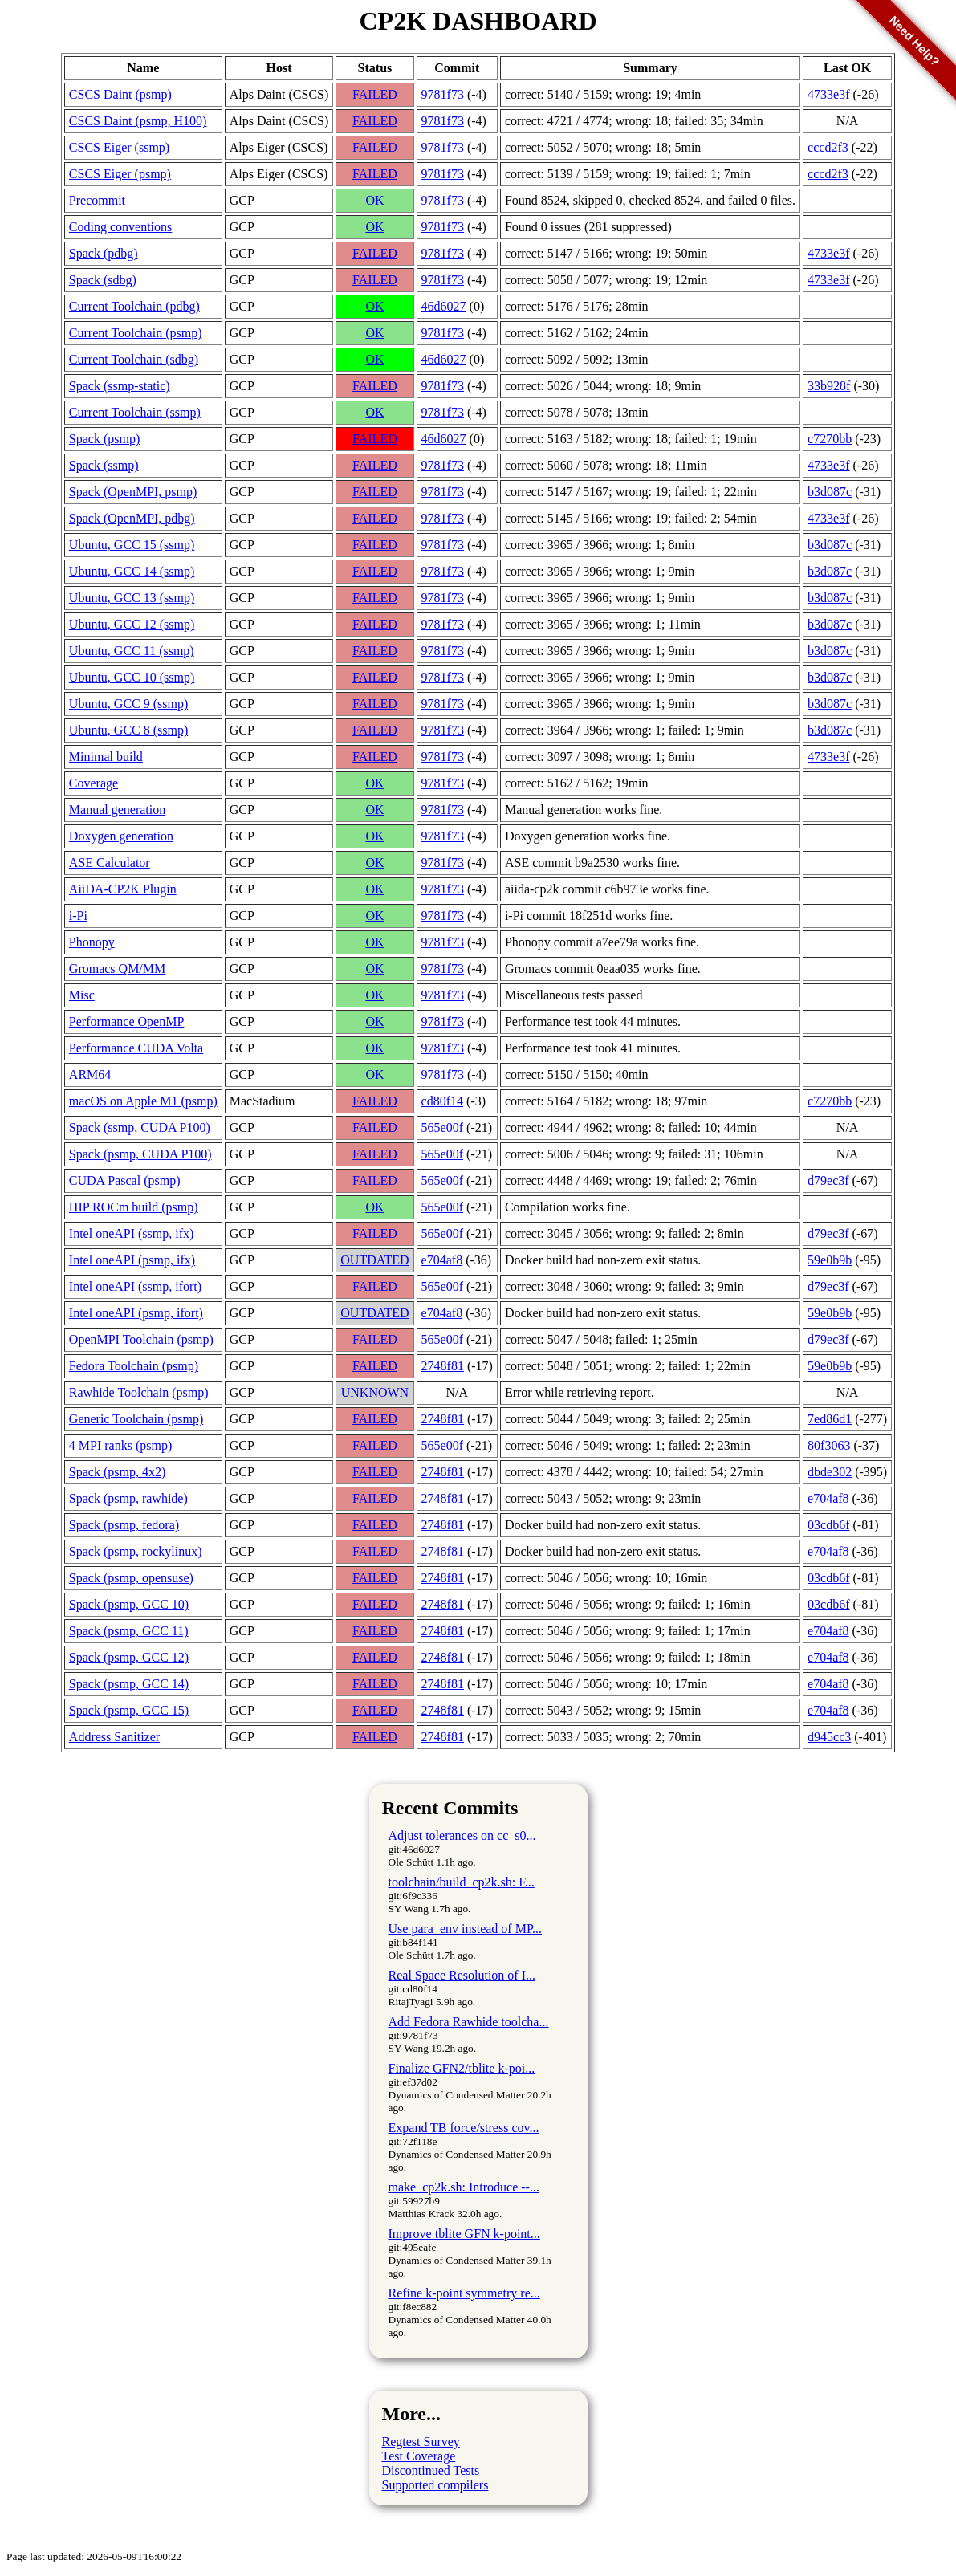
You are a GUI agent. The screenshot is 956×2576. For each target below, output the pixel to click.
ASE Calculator (109, 862)
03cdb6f (828, 1525)
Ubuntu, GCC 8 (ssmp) (128, 730)
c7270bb (830, 439)
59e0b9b (830, 1260)
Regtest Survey (421, 2441)
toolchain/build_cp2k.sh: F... (462, 1882)
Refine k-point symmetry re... (464, 2293)
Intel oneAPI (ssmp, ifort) (135, 1286)
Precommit (97, 200)
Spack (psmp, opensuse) (131, 1578)
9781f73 (442, 94)
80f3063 (829, 1445)
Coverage (93, 783)
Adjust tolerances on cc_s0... (462, 1835)
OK (374, 200)
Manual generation (117, 809)
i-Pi (78, 915)
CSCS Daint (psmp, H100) (138, 121)
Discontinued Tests (431, 2470)
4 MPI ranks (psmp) (120, 1445)
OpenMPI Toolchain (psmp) (141, 1339)
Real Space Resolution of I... (462, 1975)
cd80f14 (442, 1101)
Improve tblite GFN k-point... (464, 2233)
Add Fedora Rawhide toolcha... (469, 2022)
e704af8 (442, 1260)
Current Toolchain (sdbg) (133, 359)
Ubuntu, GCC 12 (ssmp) (131, 624)
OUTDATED (374, 1260)
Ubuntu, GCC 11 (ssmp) (131, 650)
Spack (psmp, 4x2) (117, 1472)
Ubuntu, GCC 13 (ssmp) (131, 597)
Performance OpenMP (127, 1021)
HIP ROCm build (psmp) (133, 1207)
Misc (82, 995)
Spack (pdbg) (103, 253)
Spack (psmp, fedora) (124, 1525)
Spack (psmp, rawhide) (128, 1498)
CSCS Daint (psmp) (120, 94)
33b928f (829, 386)
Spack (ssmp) (104, 465)
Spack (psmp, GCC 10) (129, 1604)
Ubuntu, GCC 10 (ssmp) (131, 677)
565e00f (442, 1127)
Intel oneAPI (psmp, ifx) (132, 1260)
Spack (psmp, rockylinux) (135, 1551)
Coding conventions (120, 227)
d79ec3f (828, 1180)
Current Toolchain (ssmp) (135, 412)
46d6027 (443, 306)
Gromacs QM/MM (117, 968)
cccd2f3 (828, 174)
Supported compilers (435, 2485)
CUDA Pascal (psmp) (125, 1180)
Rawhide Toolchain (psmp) (139, 1392)
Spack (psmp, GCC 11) (129, 1631)
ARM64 (90, 1074)
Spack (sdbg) (102, 280)
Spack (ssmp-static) (119, 386)
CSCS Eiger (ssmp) (119, 147)
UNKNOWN (375, 1392)
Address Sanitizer (114, 1737)
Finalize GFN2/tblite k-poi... (462, 2068)
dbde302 (830, 1472)
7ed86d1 (830, 1419)
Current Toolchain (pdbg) (134, 306)
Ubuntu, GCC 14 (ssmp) (131, 571)
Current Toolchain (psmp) (135, 333)
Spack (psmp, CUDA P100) (140, 1154)
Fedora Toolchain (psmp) (133, 1366)
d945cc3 (829, 1737)
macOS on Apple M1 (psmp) (143, 1101)
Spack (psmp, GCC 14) (129, 1684)
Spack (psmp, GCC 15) (129, 1710)
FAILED (374, 94)
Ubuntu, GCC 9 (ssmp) (128, 703)
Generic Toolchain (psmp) (136, 1419)
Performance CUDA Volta (136, 1048)
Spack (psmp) (104, 439)
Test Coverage (419, 2456)
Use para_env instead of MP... (466, 1928)
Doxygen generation (121, 836)
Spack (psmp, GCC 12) (129, 1657)
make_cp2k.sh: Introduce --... (464, 2187)
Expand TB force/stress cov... (464, 2127)
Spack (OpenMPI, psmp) (133, 492)
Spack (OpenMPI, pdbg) (132, 518)
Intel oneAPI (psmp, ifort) (136, 1313)
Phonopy (92, 942)
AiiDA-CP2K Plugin (123, 889)
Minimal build (106, 756)
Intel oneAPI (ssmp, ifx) (131, 1233)
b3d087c (830, 492)
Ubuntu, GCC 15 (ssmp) (131, 544)
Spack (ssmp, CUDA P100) (139, 1127)
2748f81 (442, 1366)
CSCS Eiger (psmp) (120, 174)
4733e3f (828, 253)
